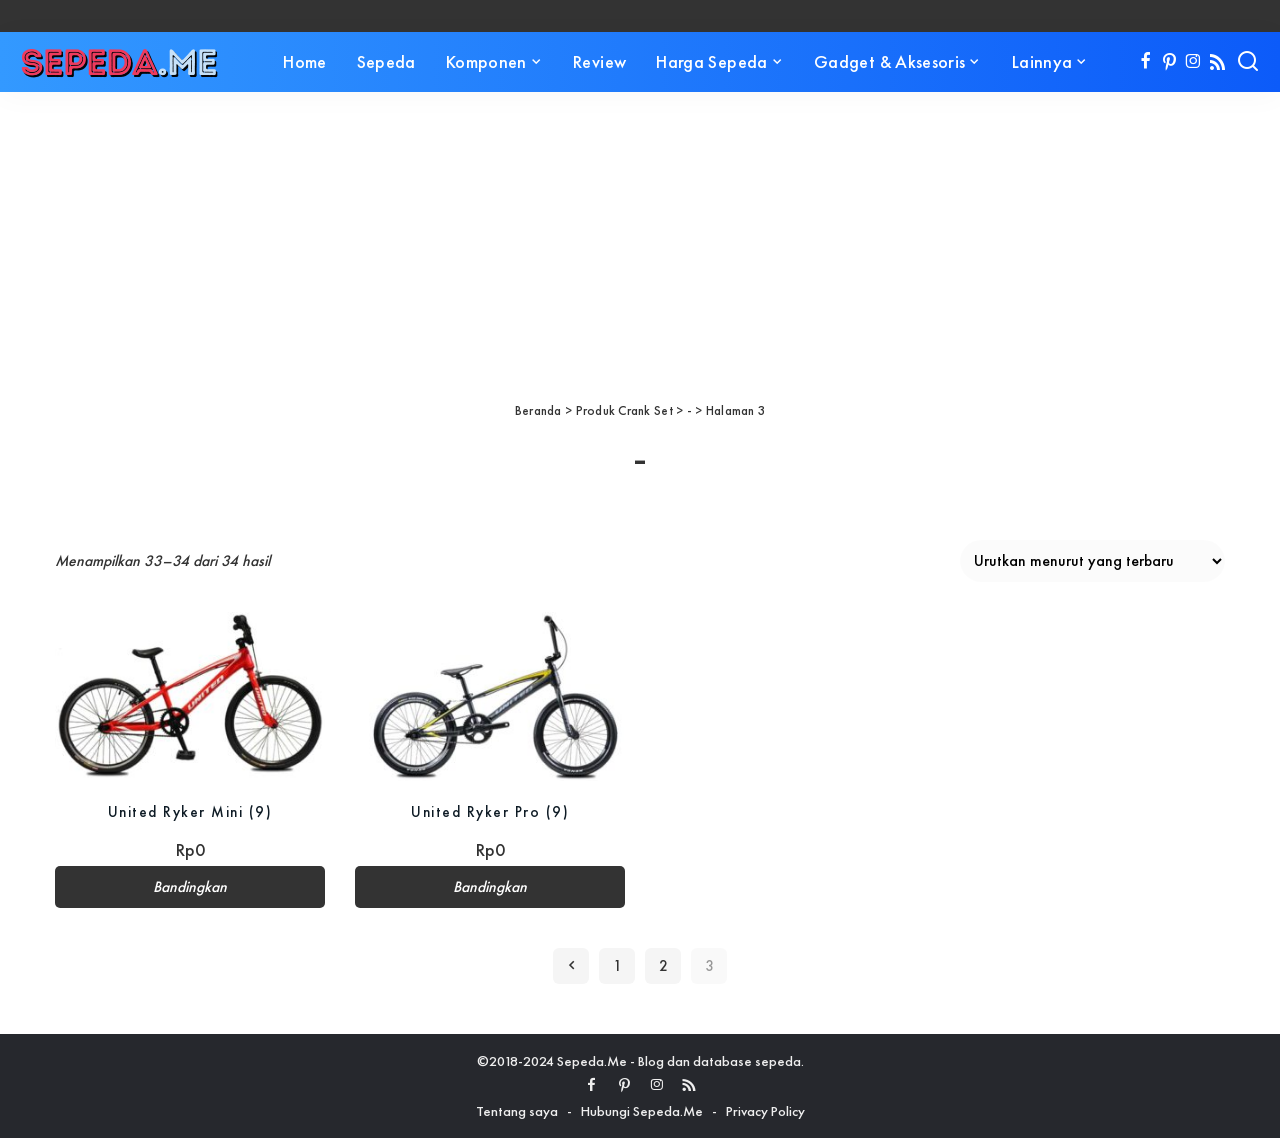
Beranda (538, 410)
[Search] (1248, 62)
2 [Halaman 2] (663, 966)
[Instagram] (1193, 62)
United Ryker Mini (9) (190, 811)
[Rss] (1217, 62)
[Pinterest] (1169, 62)
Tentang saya (517, 1111)
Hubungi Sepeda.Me (642, 1111)
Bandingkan (190, 887)
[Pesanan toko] (1092, 561)
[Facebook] (1145, 62)
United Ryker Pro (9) (490, 811)
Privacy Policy (765, 1111)
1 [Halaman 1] (617, 966)
